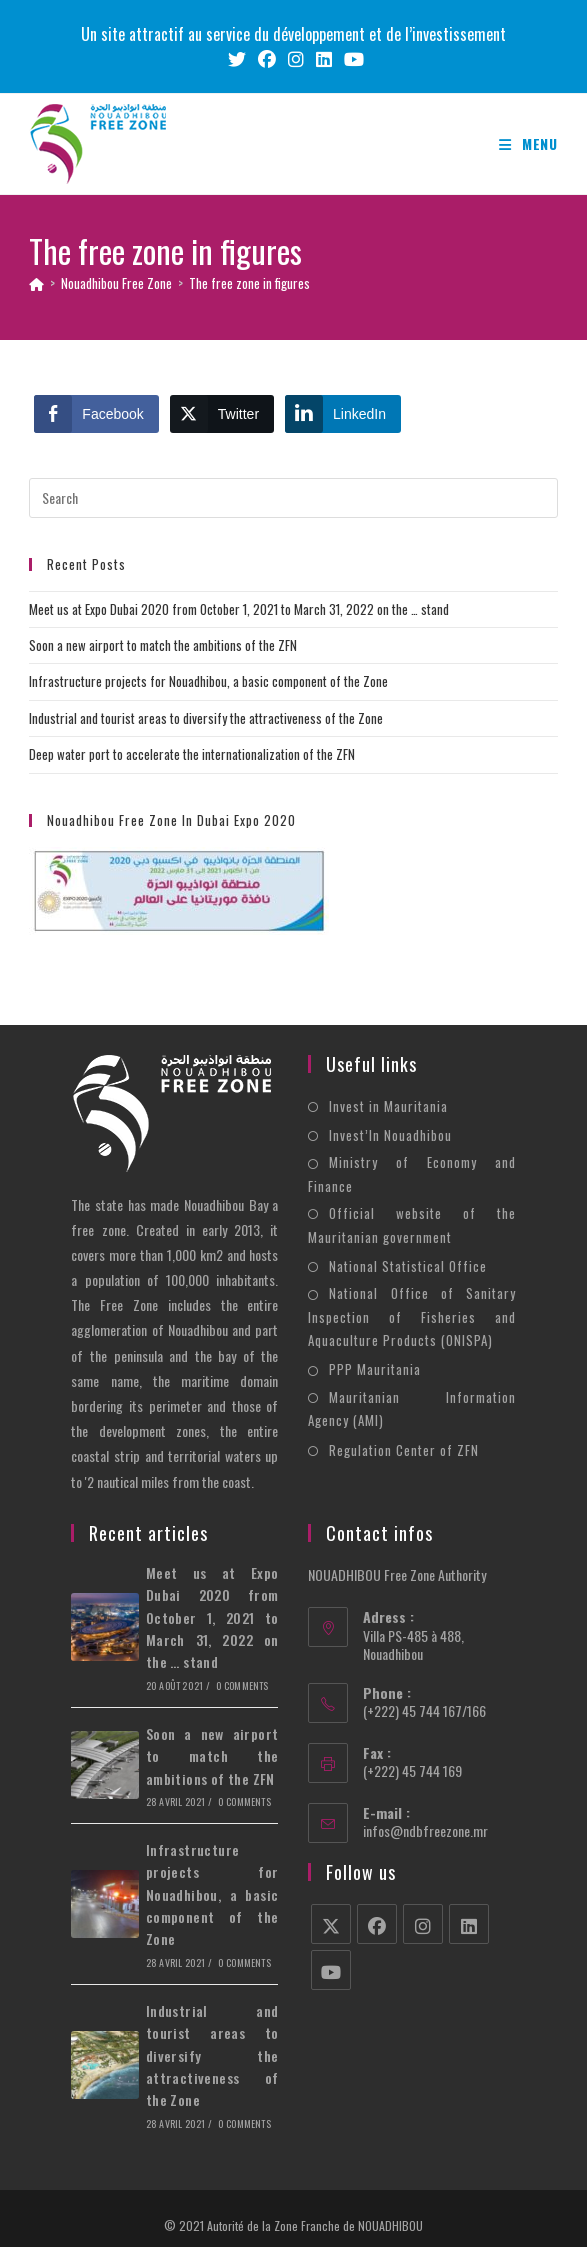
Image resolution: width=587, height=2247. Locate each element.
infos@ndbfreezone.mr (425, 1830)
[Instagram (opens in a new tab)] (296, 59)
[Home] (36, 283)
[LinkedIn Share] (343, 414)
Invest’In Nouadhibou (390, 1135)
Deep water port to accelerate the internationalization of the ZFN (192, 754)
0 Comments (241, 1685)
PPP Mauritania (375, 1369)
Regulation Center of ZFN (404, 1450)
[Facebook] (377, 1924)
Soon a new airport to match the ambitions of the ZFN (163, 645)
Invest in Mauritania (388, 1106)
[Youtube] (331, 1970)
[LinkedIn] (469, 1924)
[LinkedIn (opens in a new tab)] (324, 59)
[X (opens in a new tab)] (237, 59)
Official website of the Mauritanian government (411, 1224)
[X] (331, 1924)
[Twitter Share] (222, 414)
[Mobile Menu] (528, 143)
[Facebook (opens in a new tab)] (267, 59)
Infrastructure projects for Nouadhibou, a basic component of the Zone (208, 681)
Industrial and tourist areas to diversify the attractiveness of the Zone (206, 718)
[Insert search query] (293, 498)
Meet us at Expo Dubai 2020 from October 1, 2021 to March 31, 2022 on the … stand (239, 609)
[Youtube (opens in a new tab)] (351, 59)
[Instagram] (423, 1924)
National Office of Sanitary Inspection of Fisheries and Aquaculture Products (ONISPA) (411, 1316)
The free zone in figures (249, 283)
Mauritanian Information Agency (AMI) (411, 1408)
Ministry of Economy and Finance (411, 1173)
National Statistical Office (408, 1266)
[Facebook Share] (96, 414)
